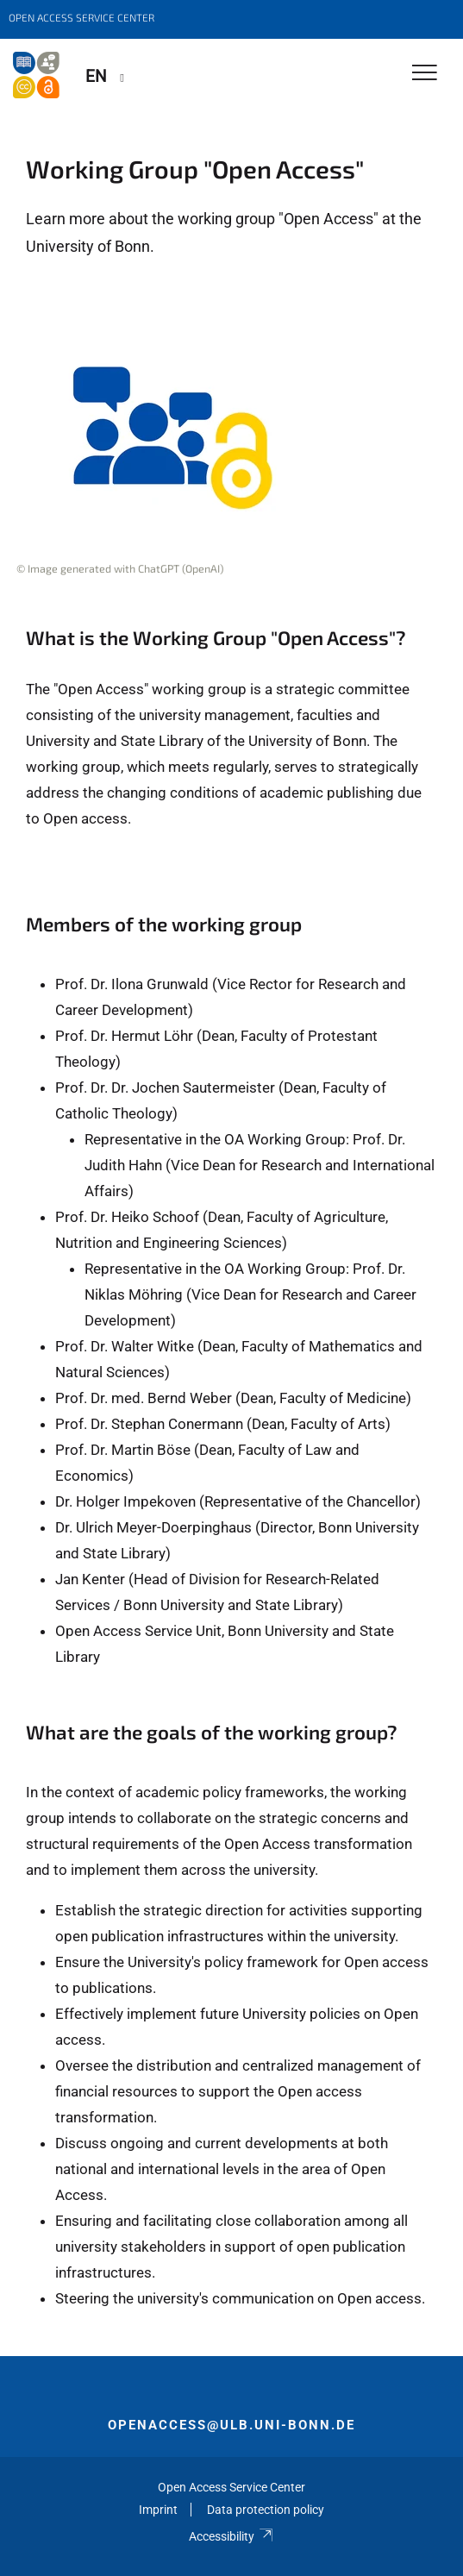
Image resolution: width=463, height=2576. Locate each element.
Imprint (158, 2509)
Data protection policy (265, 2509)
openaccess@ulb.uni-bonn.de (231, 2425)
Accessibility (231, 2536)
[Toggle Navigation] (424, 73)
